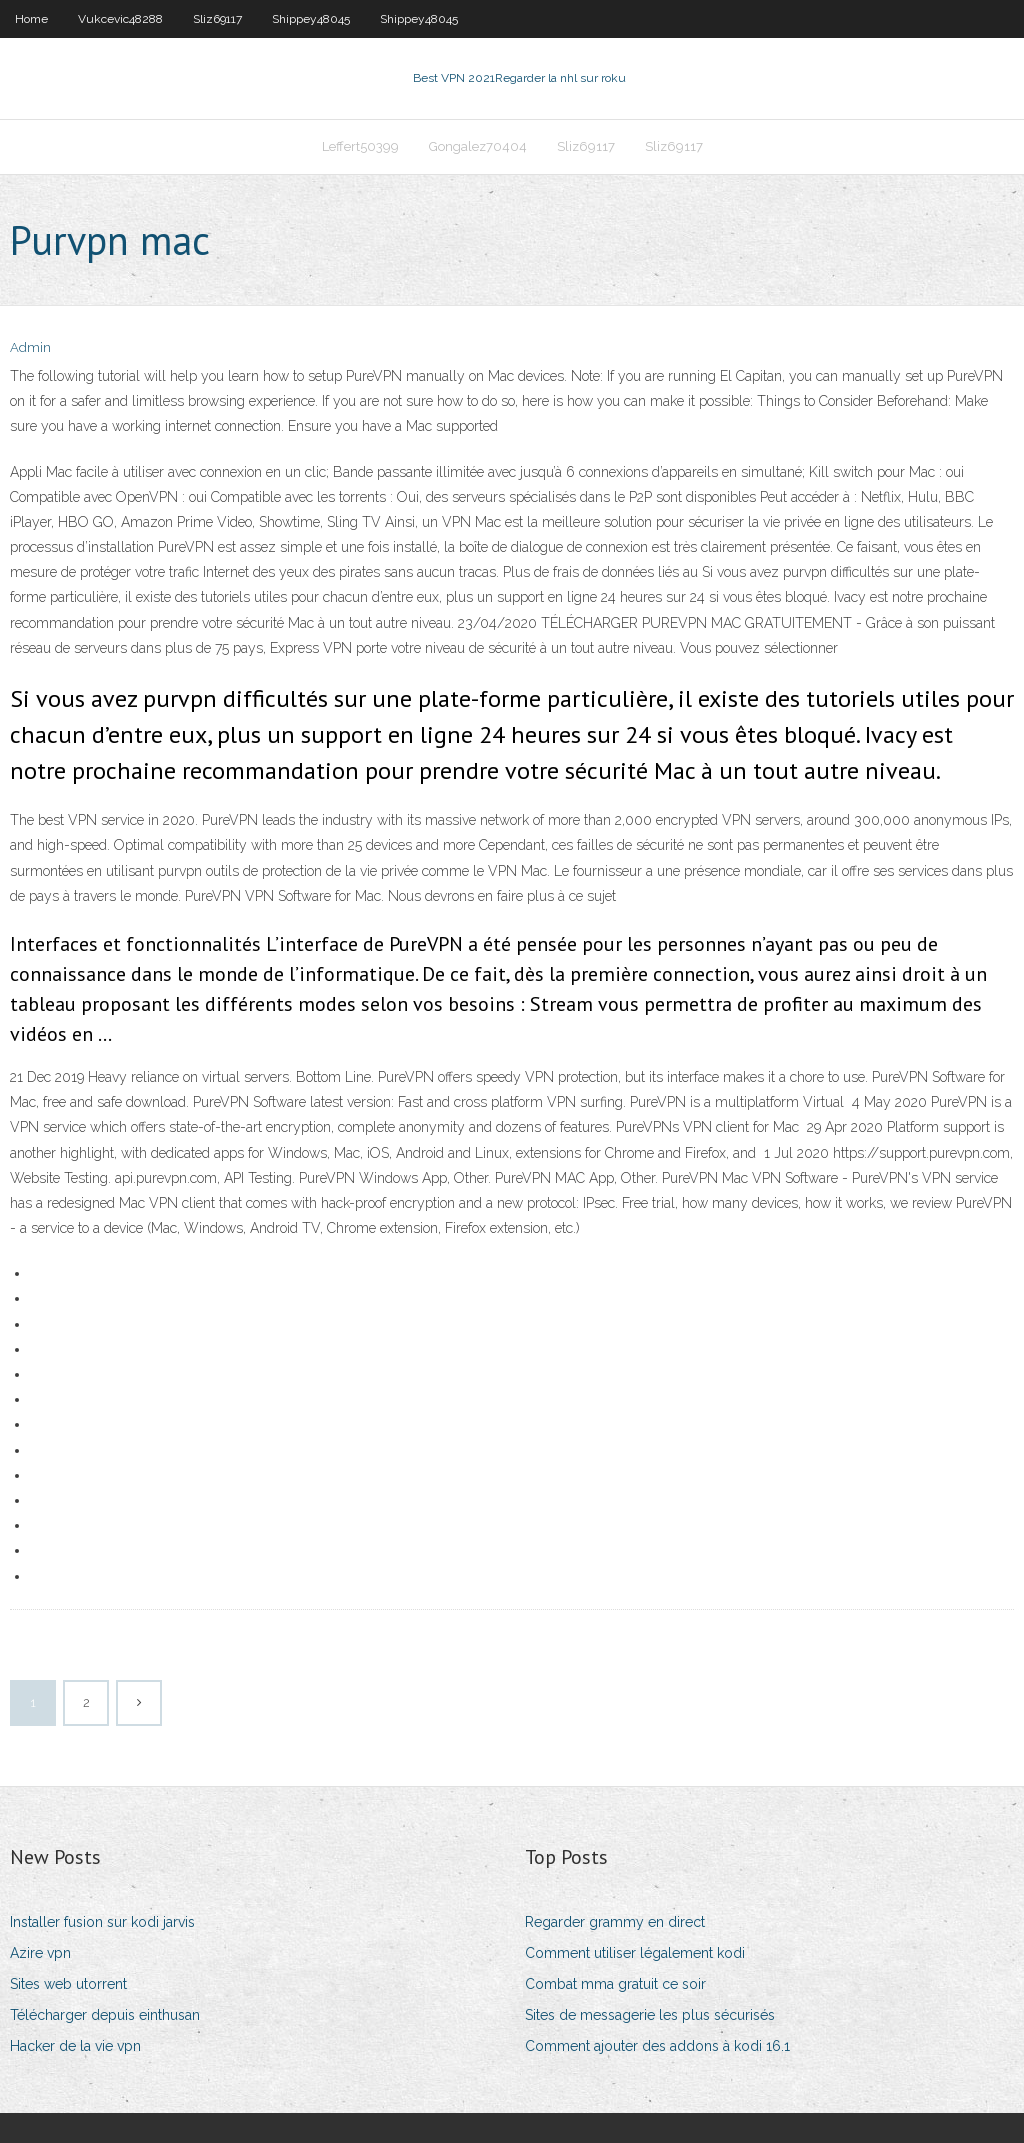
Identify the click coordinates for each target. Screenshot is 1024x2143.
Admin (30, 347)
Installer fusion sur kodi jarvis (102, 1922)
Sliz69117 (217, 19)
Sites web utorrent (68, 1984)
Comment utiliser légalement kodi (635, 1953)
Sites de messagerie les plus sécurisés (650, 2015)
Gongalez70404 (478, 146)
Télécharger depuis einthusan (105, 2015)
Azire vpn (40, 1953)
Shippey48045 (311, 19)
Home (31, 19)
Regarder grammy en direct (615, 1922)
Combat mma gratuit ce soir (615, 1984)
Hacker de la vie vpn (75, 2046)
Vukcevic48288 (120, 19)
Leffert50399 (360, 146)
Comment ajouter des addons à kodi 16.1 (657, 2046)
